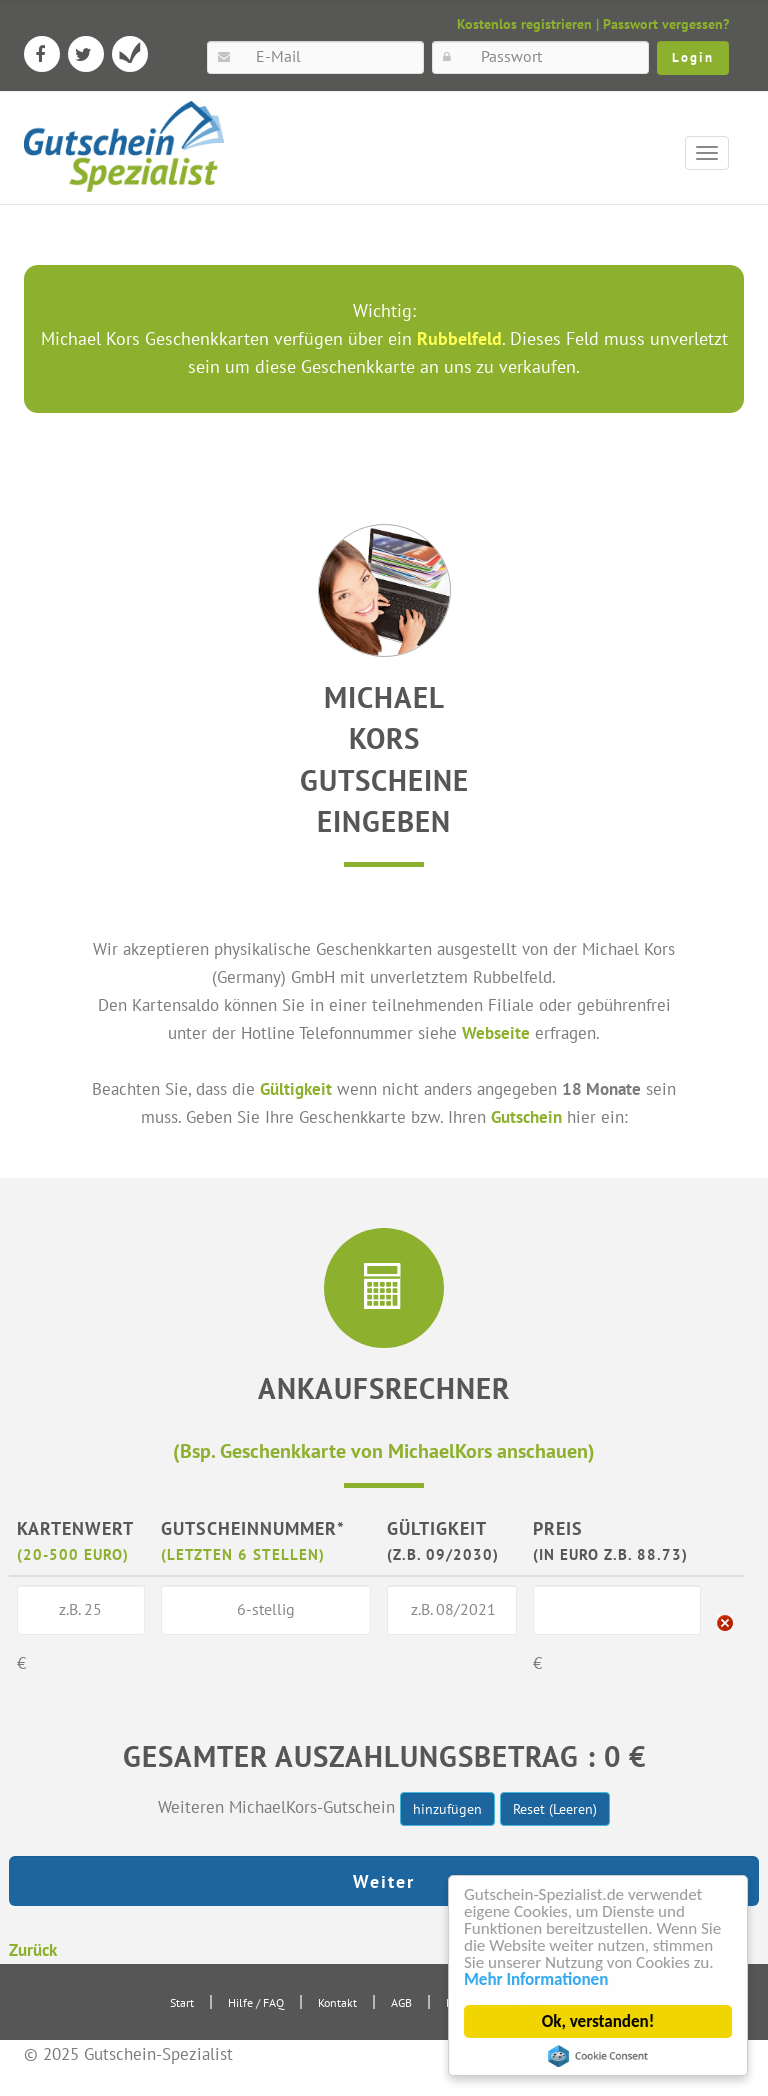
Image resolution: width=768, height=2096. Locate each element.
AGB (401, 2002)
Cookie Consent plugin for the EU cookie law (598, 2056)
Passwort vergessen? (666, 24)
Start (182, 2002)
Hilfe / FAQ (256, 2002)
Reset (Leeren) (555, 1809)
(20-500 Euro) (73, 1554)
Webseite (496, 1032)
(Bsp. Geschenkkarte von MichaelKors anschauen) (384, 1450)
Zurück (33, 1949)
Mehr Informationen (536, 1979)
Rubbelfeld (459, 338)
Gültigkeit (296, 1088)
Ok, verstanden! (598, 2021)
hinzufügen (447, 1809)
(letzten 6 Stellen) (243, 1554)
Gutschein (526, 1116)
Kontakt (337, 2002)
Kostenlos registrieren (524, 24)
